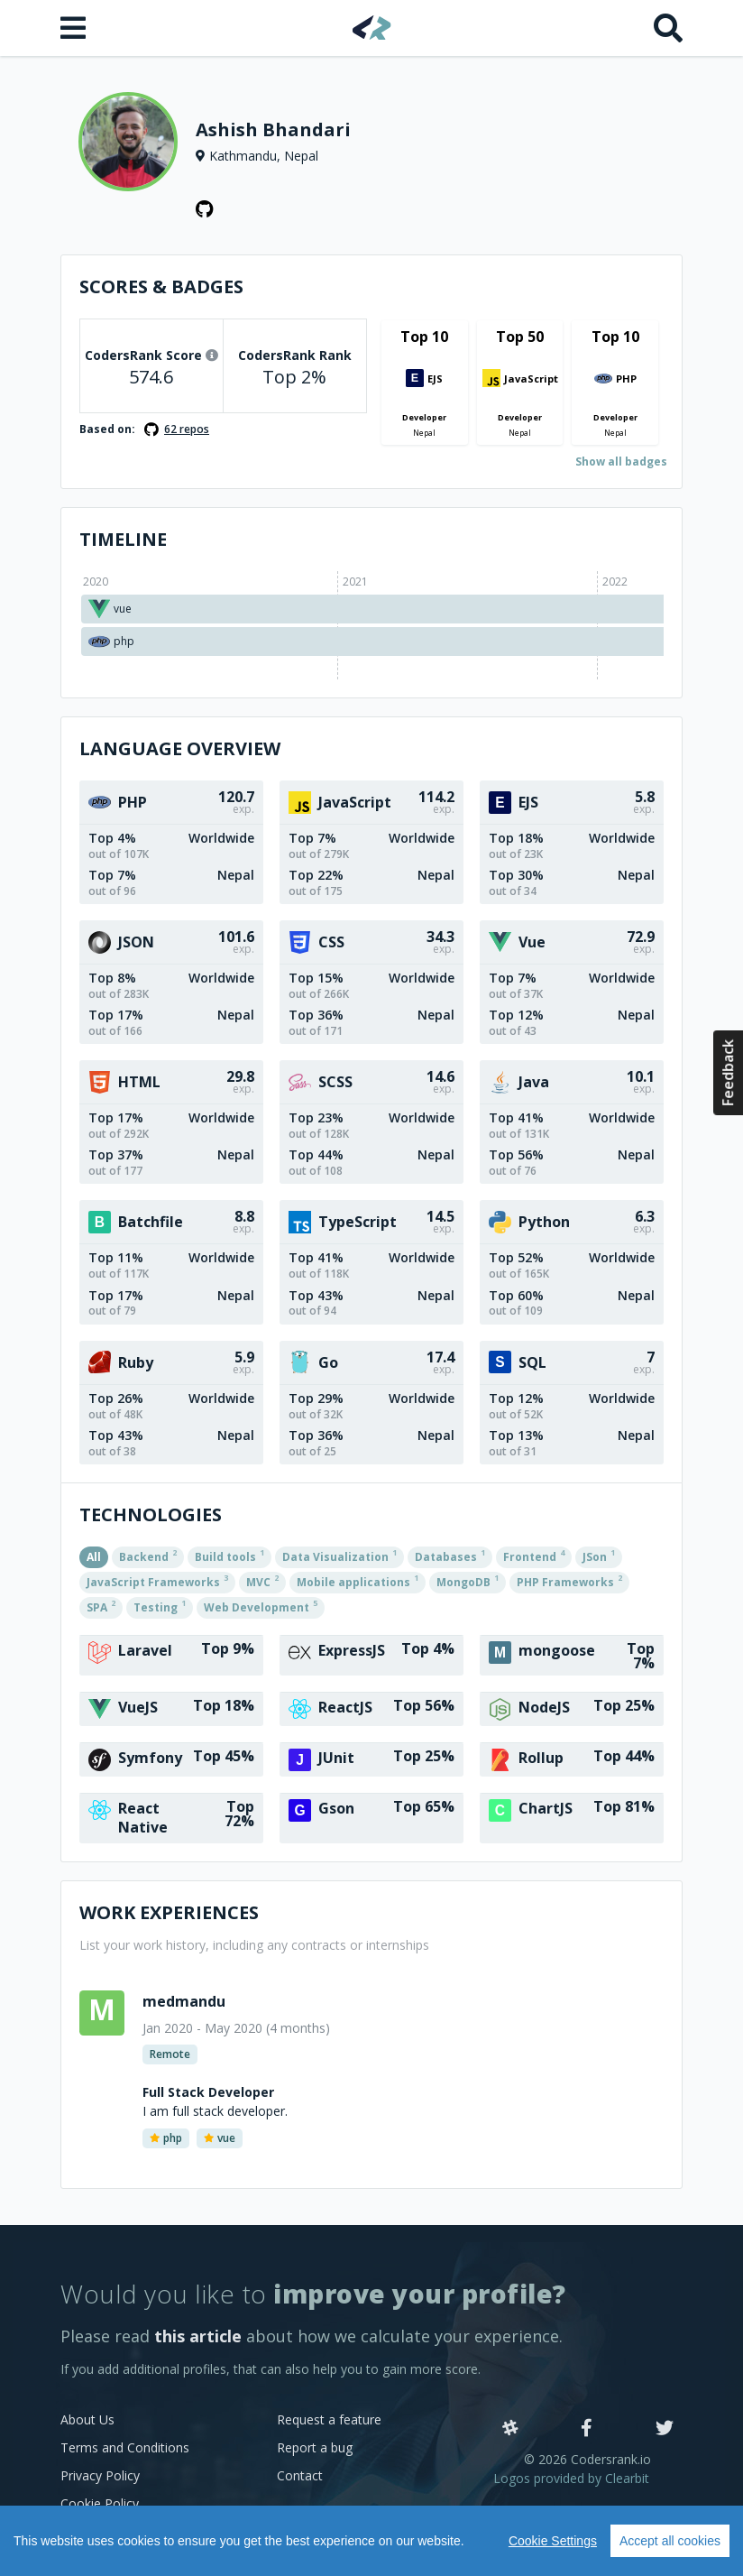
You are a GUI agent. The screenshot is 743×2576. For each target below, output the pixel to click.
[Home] (372, 27)
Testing (159, 1606)
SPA (101, 1606)
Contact (300, 2475)
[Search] (668, 28)
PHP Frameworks (569, 1581)
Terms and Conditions (124, 2447)
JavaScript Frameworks (157, 1581)
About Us (87, 2419)
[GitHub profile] (205, 209)
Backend (148, 1556)
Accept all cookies (669, 2541)
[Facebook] (586, 2429)
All (94, 1557)
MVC (262, 1581)
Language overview (179, 748)
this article (198, 2336)
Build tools (229, 1556)
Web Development (260, 1606)
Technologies (150, 1514)
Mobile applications (357, 1581)
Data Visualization (339, 1556)
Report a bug (315, 2447)
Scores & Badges (161, 286)
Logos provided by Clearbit (571, 2478)
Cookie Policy (99, 2503)
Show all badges (621, 461)
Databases (450, 1556)
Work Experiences (169, 1912)
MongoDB (467, 1581)
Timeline (123, 539)
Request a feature (329, 2419)
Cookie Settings (553, 2541)
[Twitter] (665, 2429)
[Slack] (510, 2429)
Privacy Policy (100, 2475)
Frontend (533, 1556)
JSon (598, 1556)
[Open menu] (74, 28)
